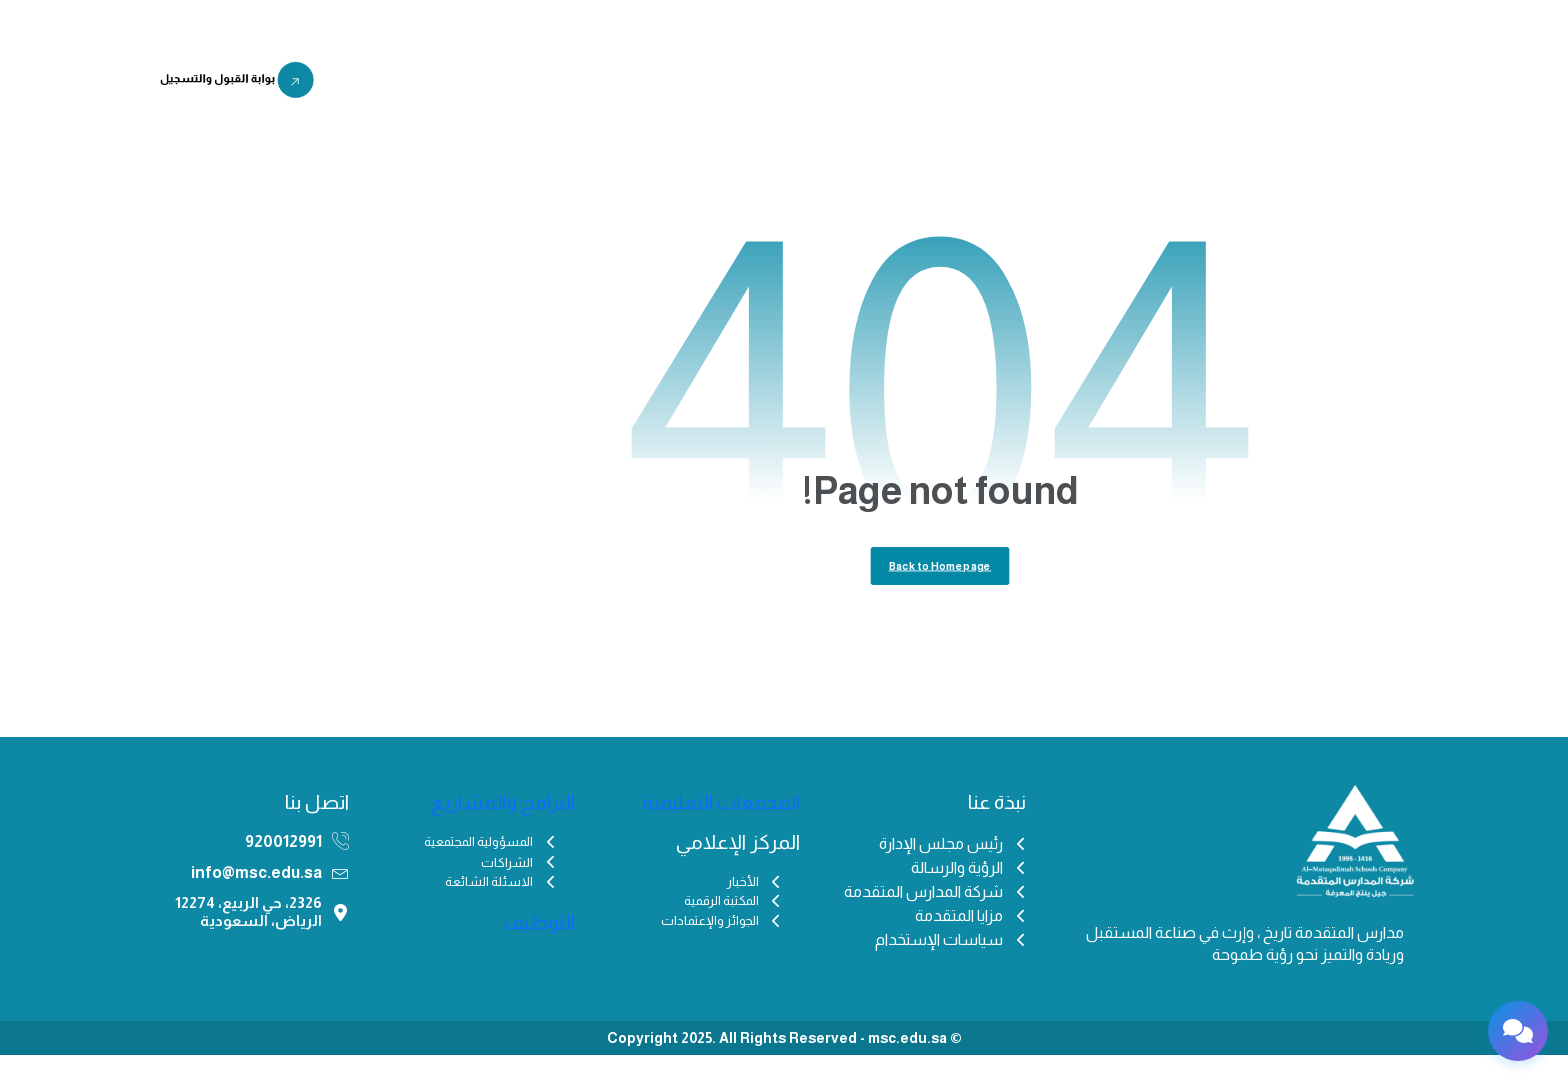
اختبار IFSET (492, 84)
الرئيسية (1161, 84)
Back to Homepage (940, 588)
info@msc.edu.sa (256, 898)
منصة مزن (403, 84)
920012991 (283, 867)
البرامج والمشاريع (684, 84)
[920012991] (340, 867)
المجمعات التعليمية (963, 84)
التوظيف (575, 84)
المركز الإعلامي (821, 84)
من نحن (1083, 84)
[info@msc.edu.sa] (340, 898)
